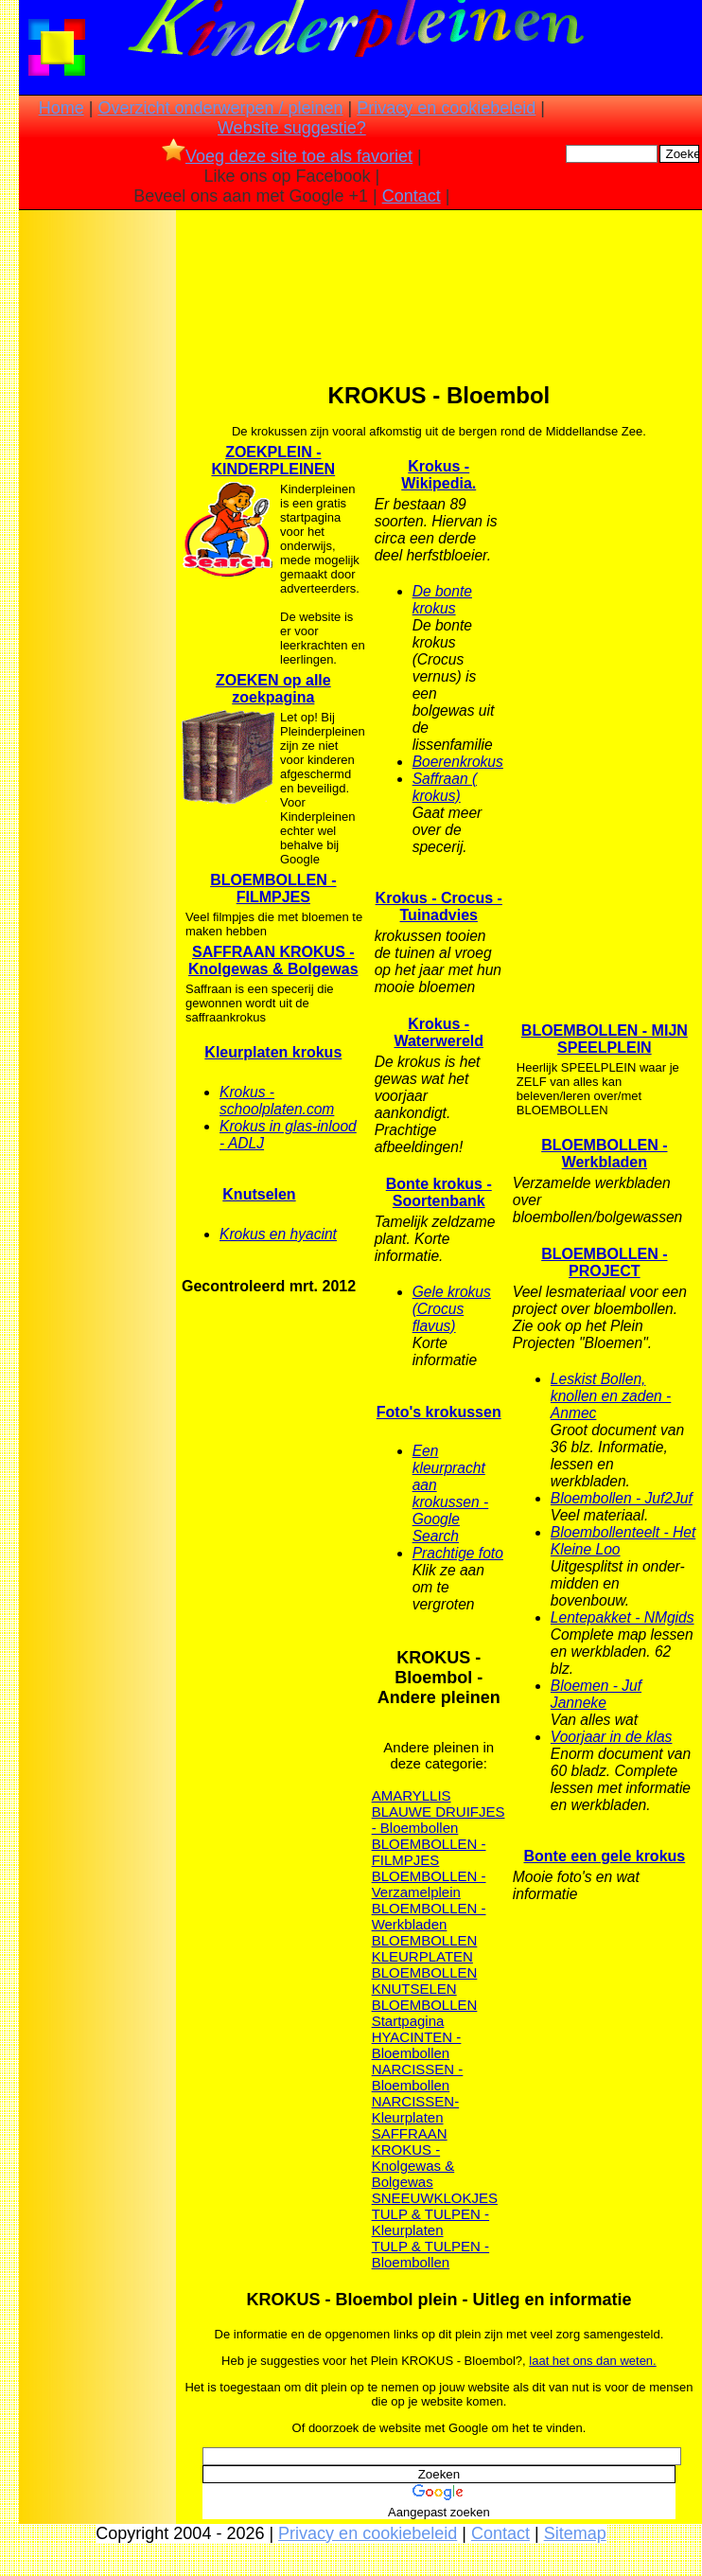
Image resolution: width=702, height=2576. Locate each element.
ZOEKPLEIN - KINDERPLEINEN (273, 460)
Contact (411, 196)
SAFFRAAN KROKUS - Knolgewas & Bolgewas (413, 2157)
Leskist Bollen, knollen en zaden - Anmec (611, 1396)
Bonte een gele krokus (604, 1856)
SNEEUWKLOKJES (435, 2198)
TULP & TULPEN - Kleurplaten (430, 2222)
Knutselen (258, 1194)
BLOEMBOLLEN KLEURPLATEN (425, 1948)
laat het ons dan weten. (592, 2361)
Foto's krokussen (439, 1412)
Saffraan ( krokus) (444, 787)
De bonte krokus (442, 599)
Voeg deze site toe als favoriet (287, 156)
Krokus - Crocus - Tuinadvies (439, 906)
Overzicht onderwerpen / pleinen (219, 107)
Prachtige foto (457, 1553)
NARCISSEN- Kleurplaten (416, 2109)
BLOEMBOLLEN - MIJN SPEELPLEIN (604, 1039)
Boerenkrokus (457, 762)
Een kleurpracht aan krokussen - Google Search (450, 1493)
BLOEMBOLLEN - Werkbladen (429, 1916)
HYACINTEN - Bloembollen (417, 2045)
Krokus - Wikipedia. (438, 474)
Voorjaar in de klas (612, 1737)
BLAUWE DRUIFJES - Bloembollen (438, 1819)
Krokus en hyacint (278, 1234)
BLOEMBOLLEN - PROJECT (604, 1262)
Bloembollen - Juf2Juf (622, 1498)
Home (61, 107)
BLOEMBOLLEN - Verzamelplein (429, 1884)
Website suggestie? (292, 127)
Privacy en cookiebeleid (446, 107)
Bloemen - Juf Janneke (596, 1694)
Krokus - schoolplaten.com (276, 1100)
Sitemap (575, 2533)
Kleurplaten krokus (273, 1052)
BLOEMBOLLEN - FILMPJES (429, 1852)
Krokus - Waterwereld (438, 1032)
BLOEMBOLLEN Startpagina (425, 2013)
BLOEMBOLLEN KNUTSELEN (425, 1980)
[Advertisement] (97, 512)
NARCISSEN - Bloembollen (418, 2077)
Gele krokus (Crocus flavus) (451, 1309)
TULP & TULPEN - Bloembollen (430, 2254)
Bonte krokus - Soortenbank (439, 1192)
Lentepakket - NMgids (622, 1617)
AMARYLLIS (411, 1795)
